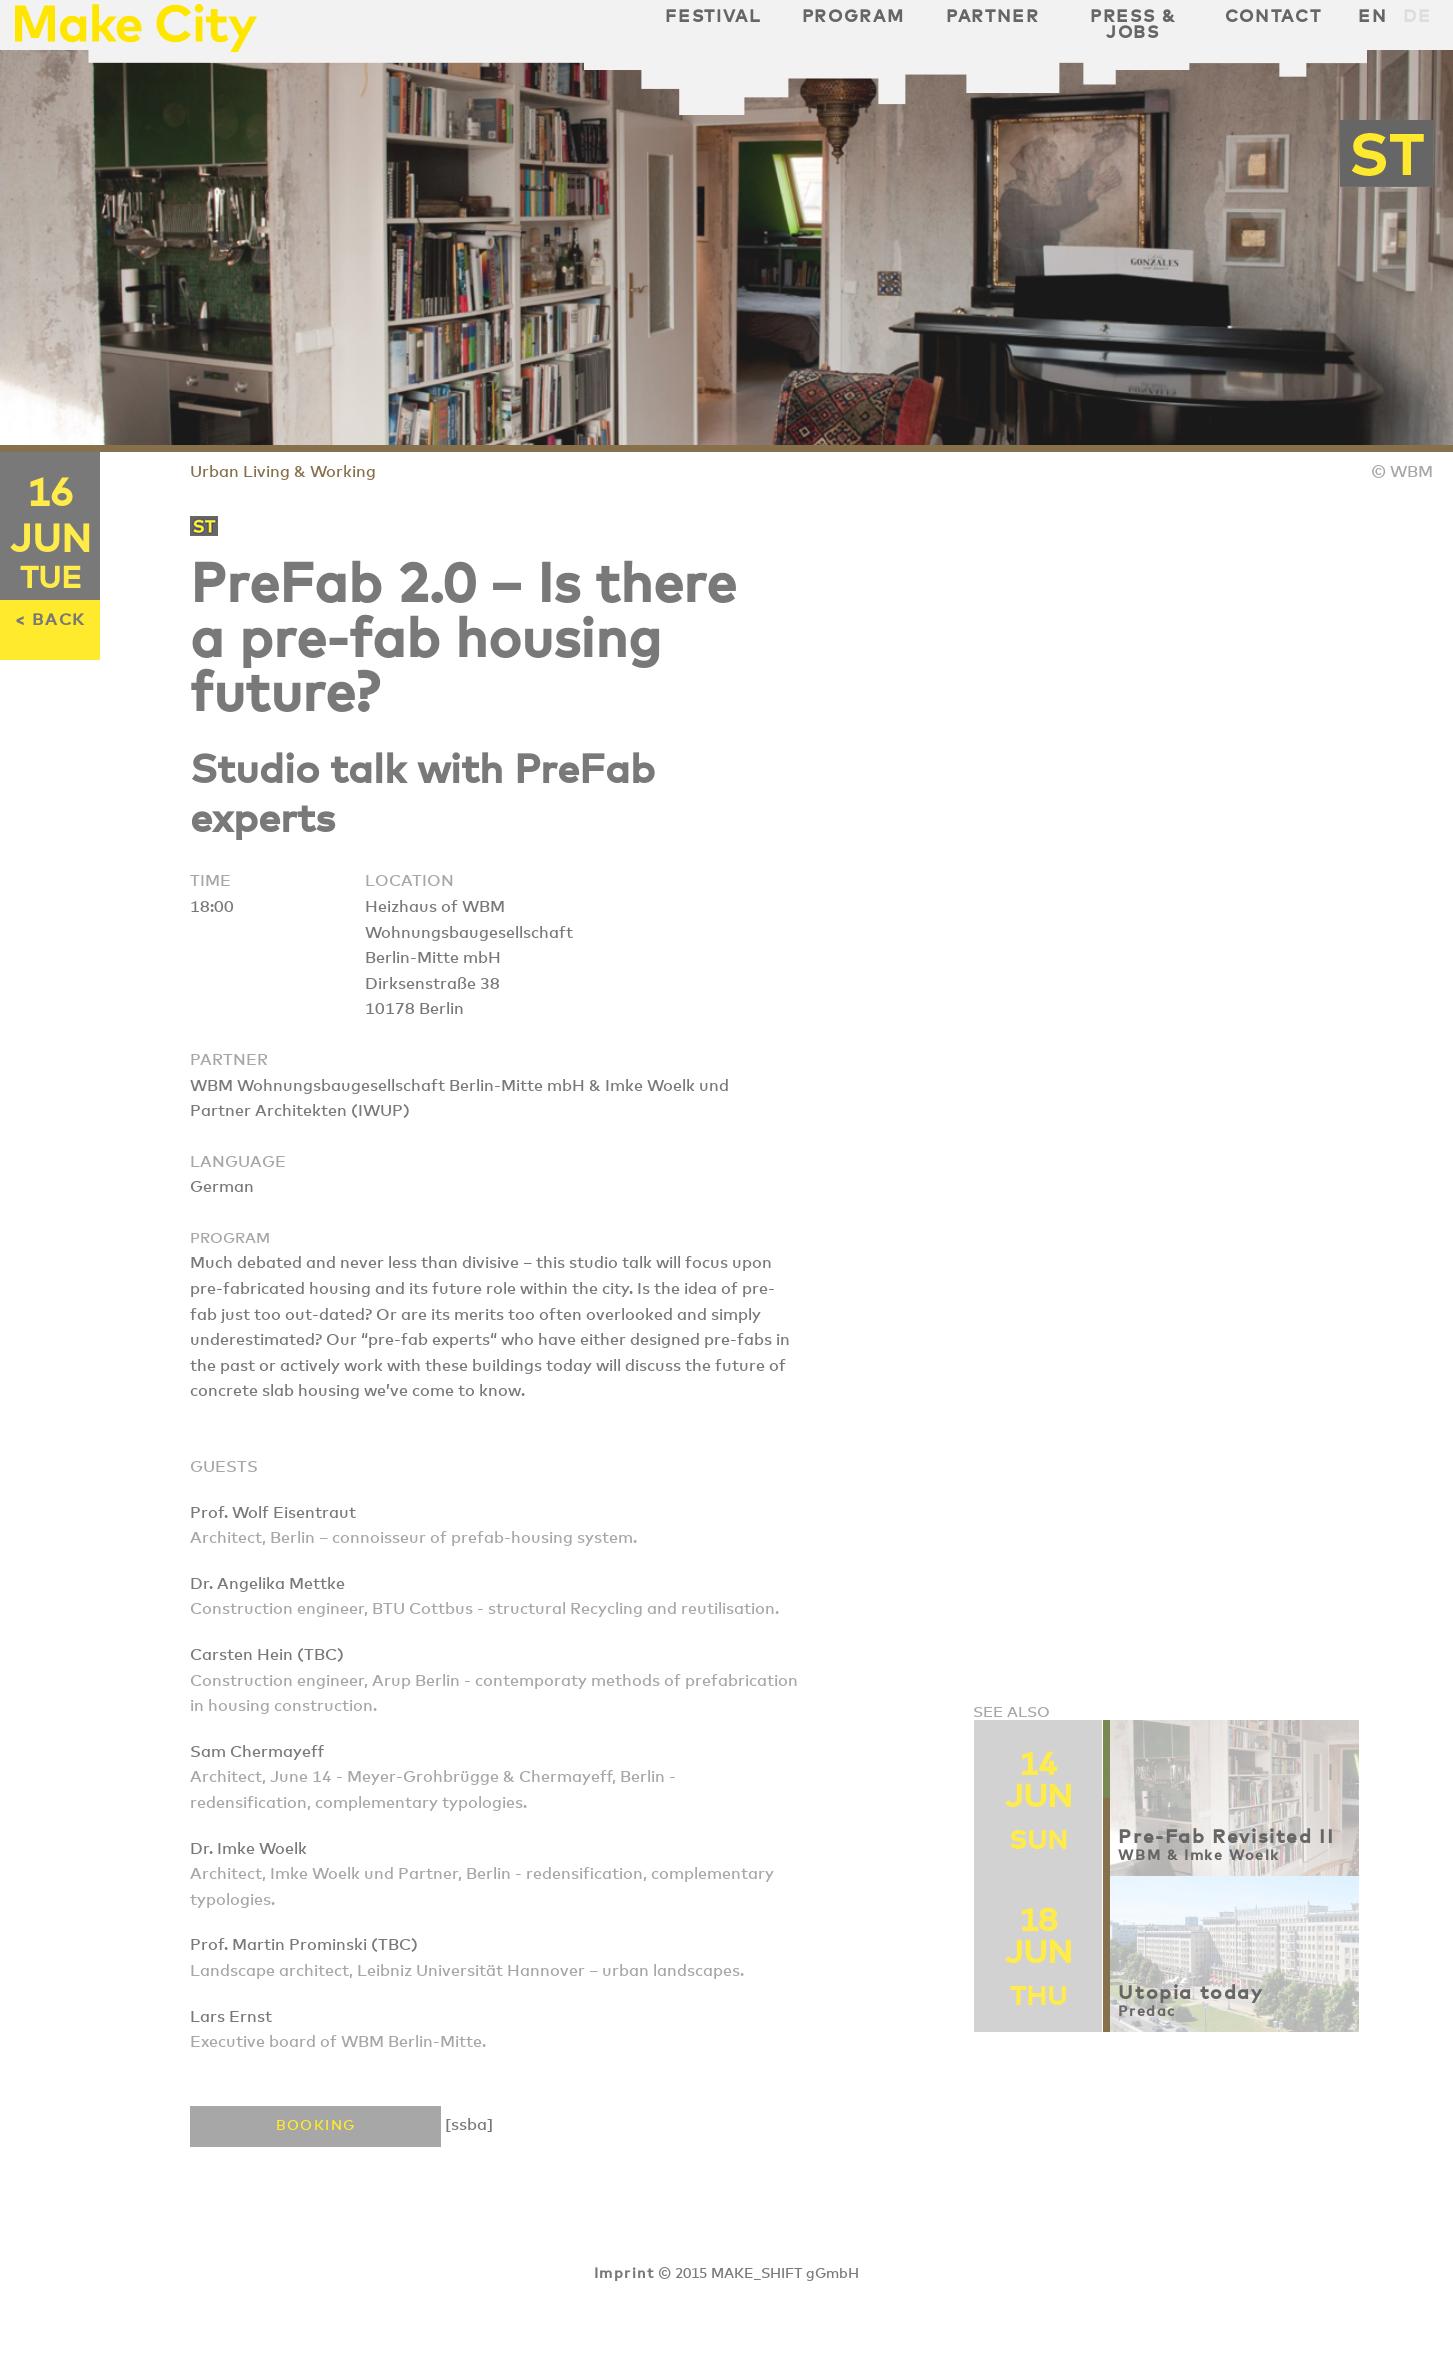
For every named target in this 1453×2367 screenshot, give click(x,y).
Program (853, 17)
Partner (993, 17)
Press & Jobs (1133, 25)
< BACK (50, 620)
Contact (1273, 17)
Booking (316, 2126)
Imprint (624, 2274)
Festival (712, 17)
